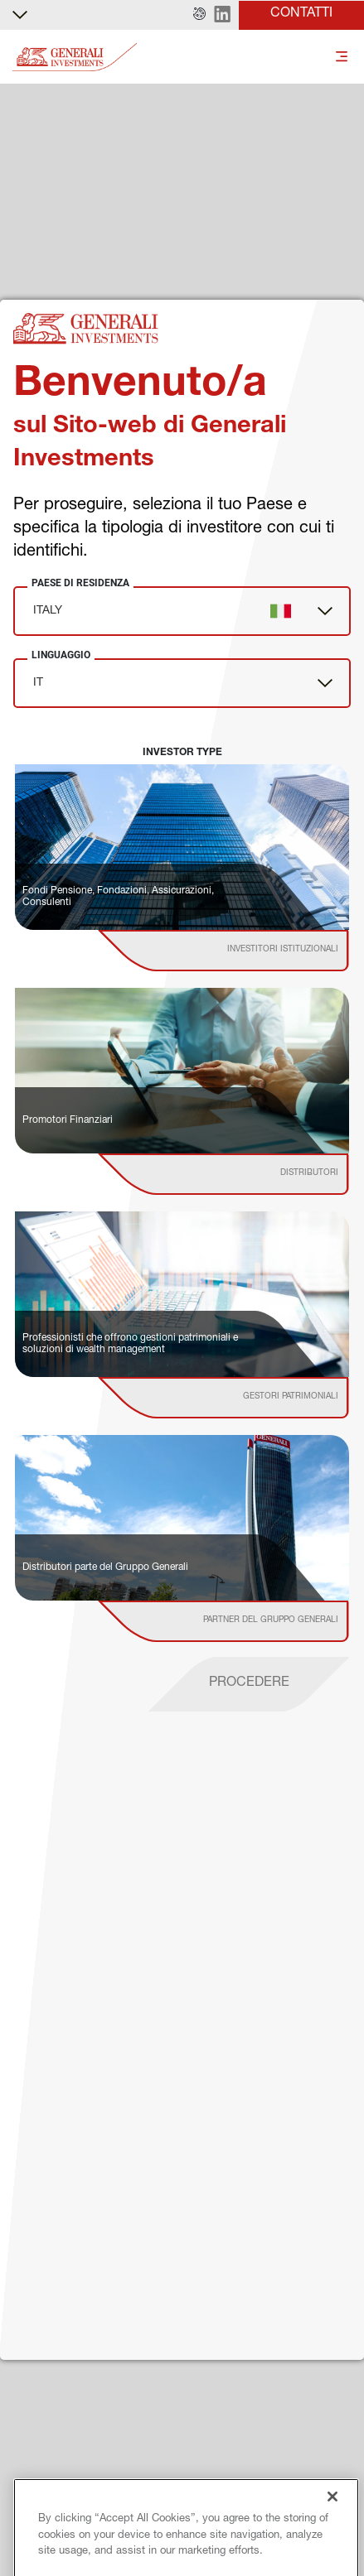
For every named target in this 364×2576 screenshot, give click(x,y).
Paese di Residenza (80, 583)
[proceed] (249, 1684)
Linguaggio (61, 655)
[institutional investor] (247, 951)
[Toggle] (342, 57)
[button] (199, 15)
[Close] (332, 2556)
